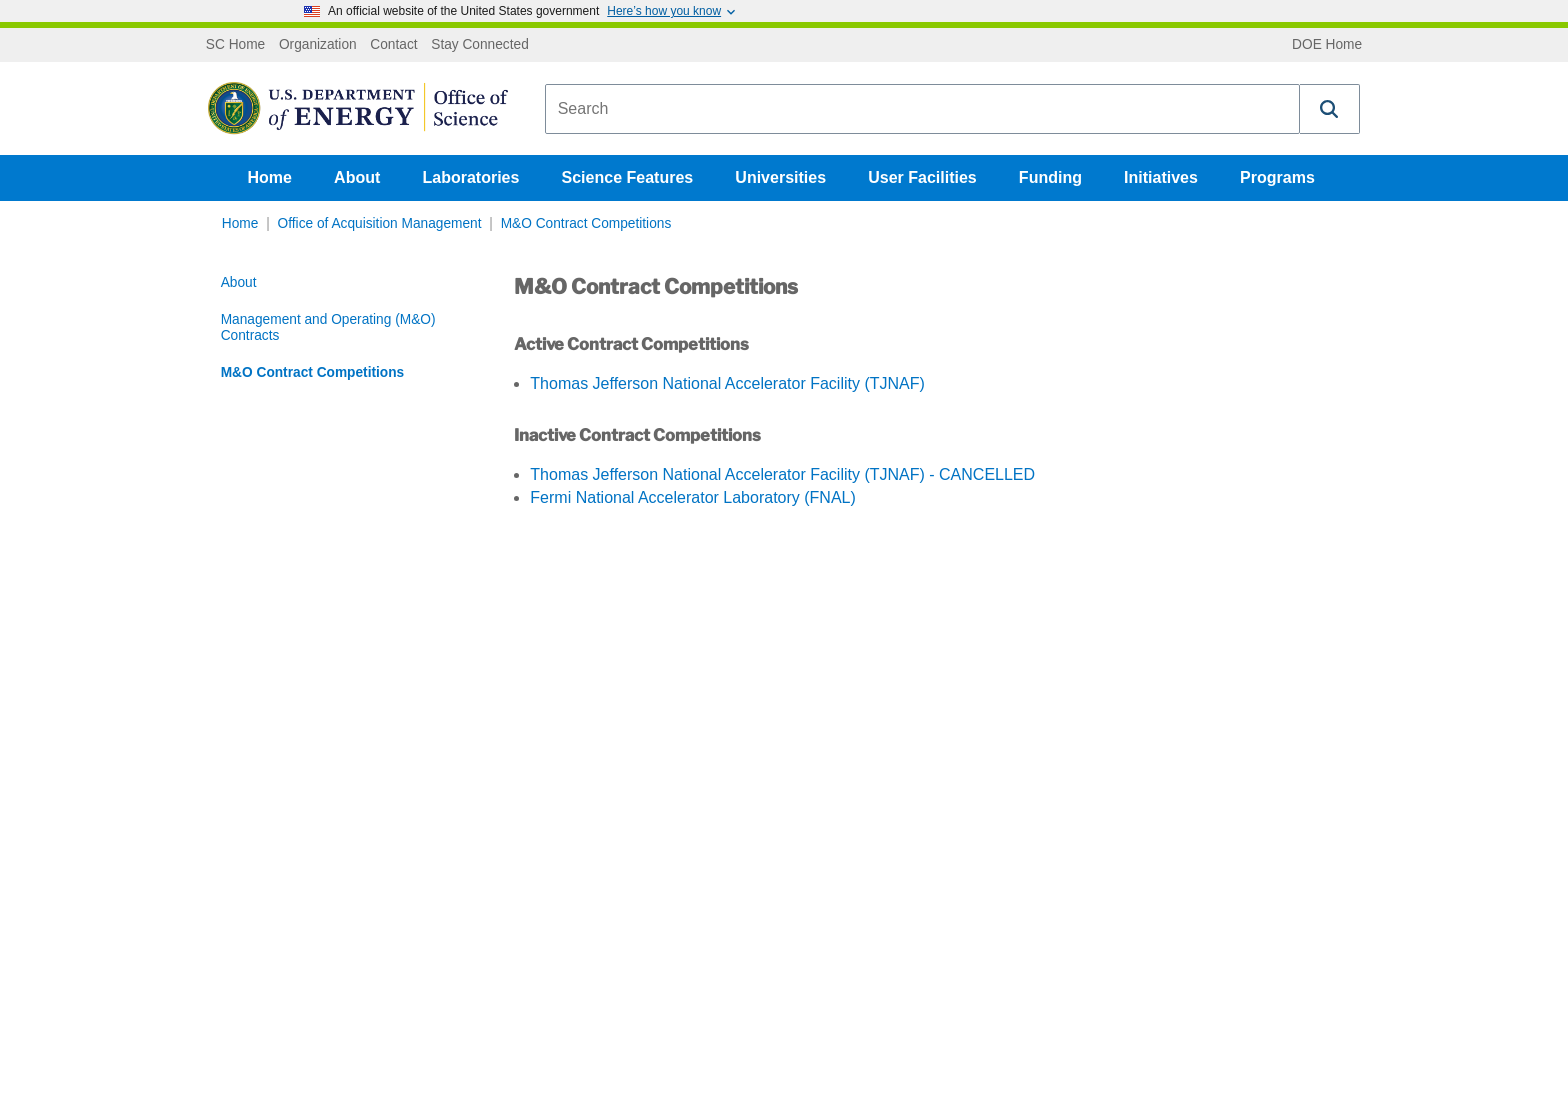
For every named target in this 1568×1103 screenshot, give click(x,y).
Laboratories (470, 177)
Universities (780, 177)
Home (270, 177)
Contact (393, 45)
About (357, 177)
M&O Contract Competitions (586, 223)
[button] (1330, 109)
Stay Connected (480, 45)
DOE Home (1327, 45)
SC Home (235, 45)
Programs (1277, 177)
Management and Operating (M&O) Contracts (328, 327)
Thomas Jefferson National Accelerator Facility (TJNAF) (727, 383)
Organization (318, 45)
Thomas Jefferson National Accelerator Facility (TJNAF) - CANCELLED (782, 474)
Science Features (628, 177)
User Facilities (922, 177)
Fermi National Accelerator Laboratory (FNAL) (692, 497)
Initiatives (1161, 177)
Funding (1050, 177)
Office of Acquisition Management (380, 223)
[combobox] (922, 109)
